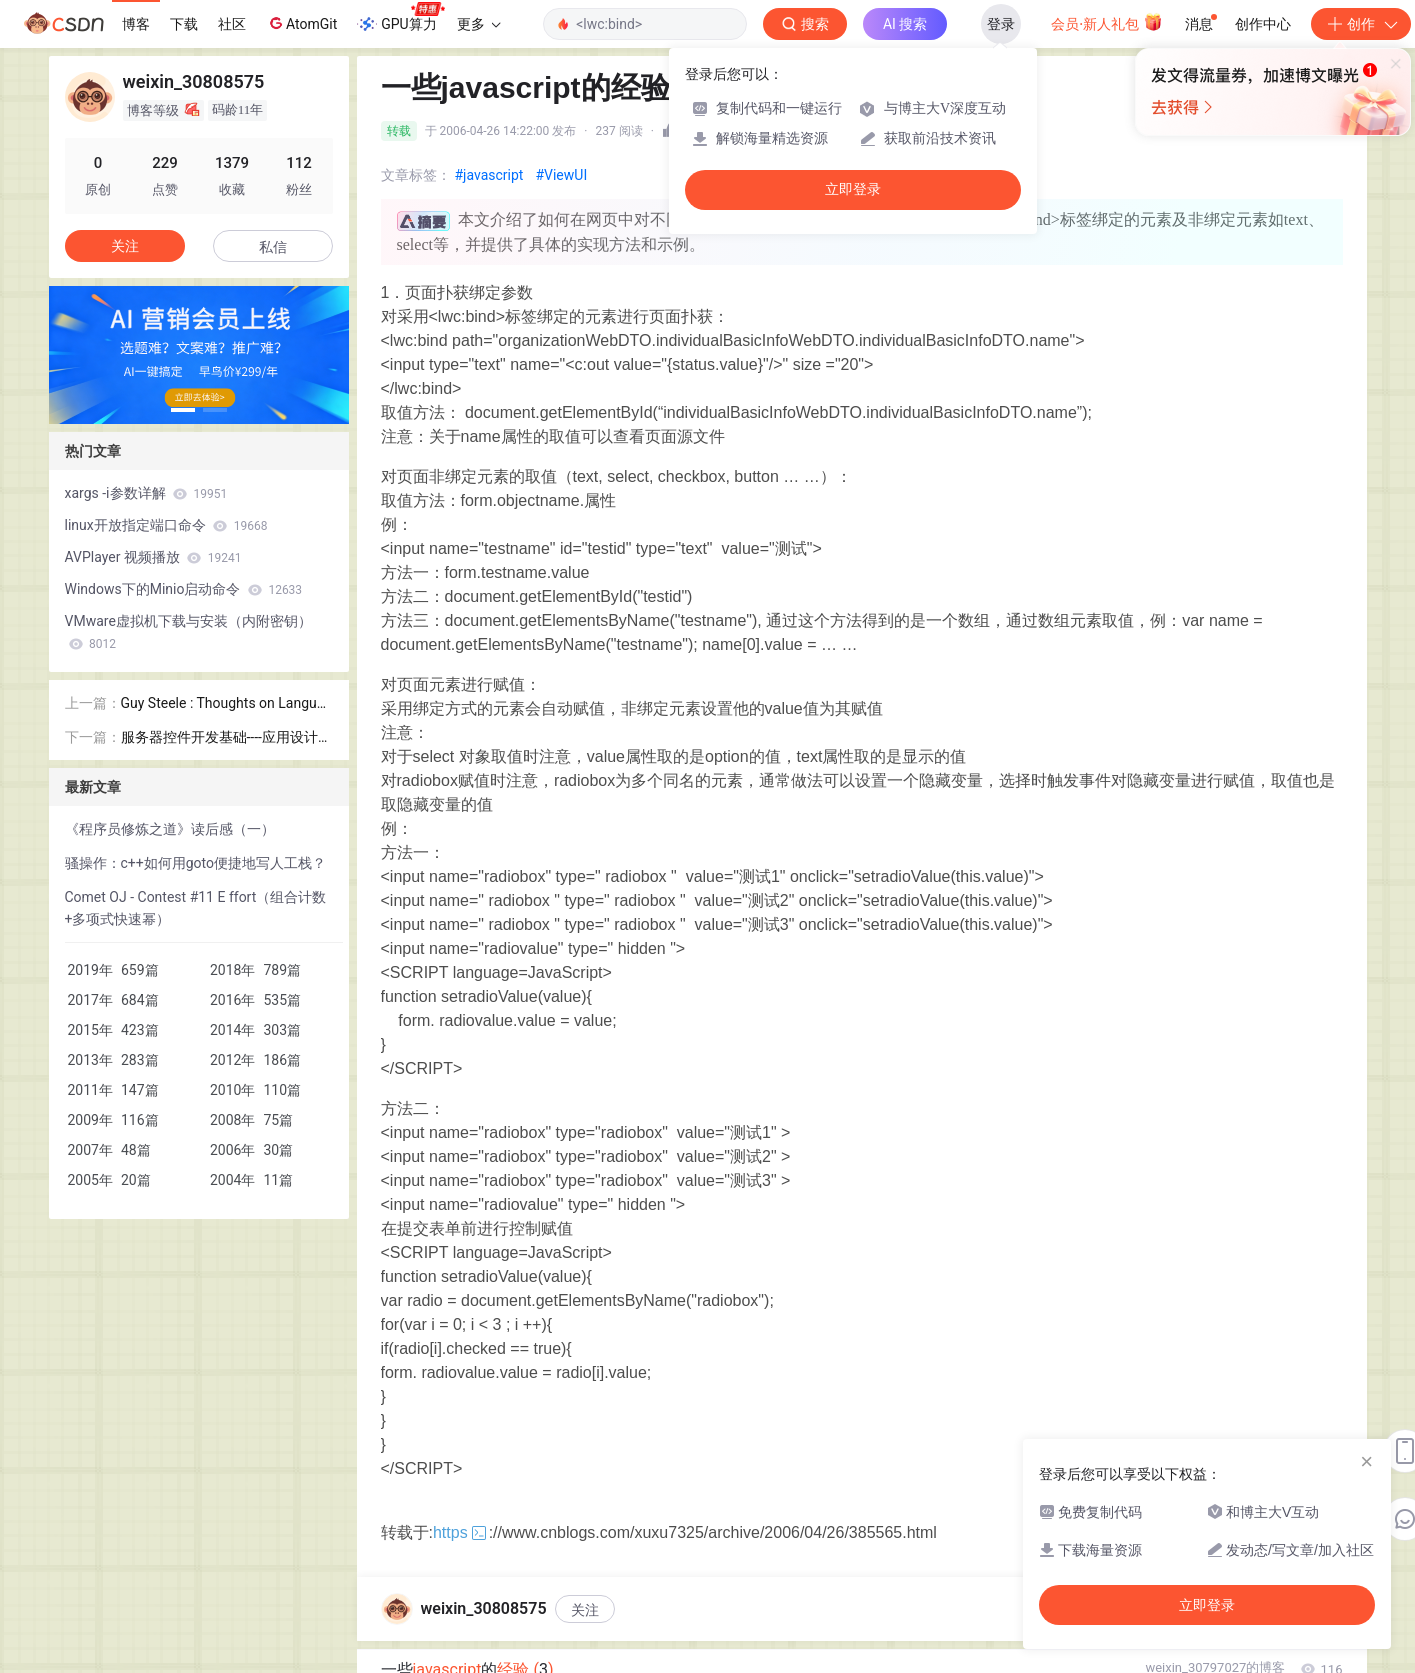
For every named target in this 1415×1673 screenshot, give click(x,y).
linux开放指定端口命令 (166, 525)
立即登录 (853, 189)
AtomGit (301, 23)
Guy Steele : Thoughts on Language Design (227, 704)
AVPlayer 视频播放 (153, 557)
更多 (479, 24)
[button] (183, 410)
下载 (184, 24)
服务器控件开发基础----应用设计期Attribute (226, 738)
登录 (1001, 24)
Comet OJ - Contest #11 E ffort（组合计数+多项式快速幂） (196, 908)
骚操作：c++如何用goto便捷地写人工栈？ (196, 863)
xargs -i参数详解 (146, 493)
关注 (585, 1610)
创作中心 (1263, 24)
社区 (232, 24)
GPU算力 (400, 18)
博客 (136, 24)
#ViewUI (561, 175)
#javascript (489, 175)
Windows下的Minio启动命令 (184, 589)
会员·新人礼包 (1106, 22)
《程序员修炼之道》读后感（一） (170, 829)
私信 (273, 247)
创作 (1361, 24)
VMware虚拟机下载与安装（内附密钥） (188, 632)
